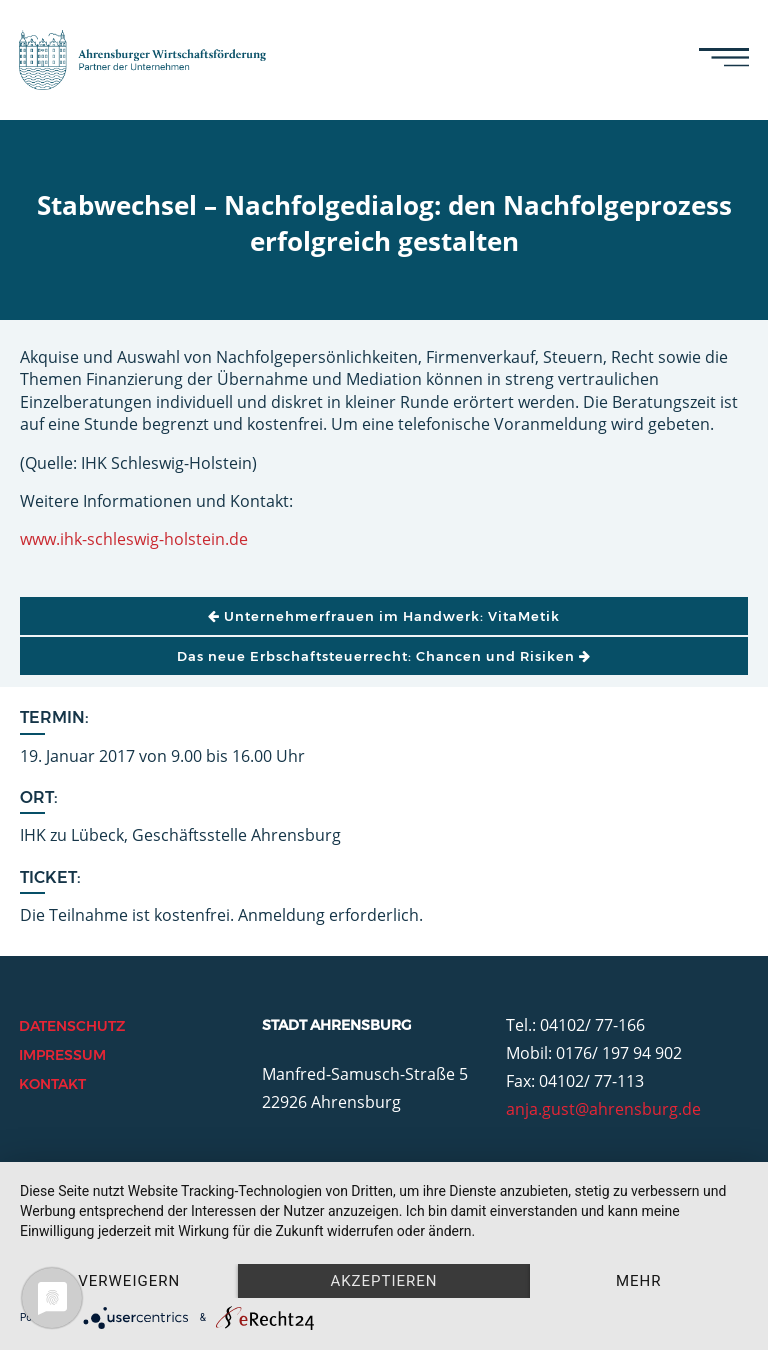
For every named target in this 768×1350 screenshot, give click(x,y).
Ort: (39, 797)
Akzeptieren (383, 1281)
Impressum (62, 1055)
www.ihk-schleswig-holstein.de (134, 539)
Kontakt (52, 1084)
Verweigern (129, 1281)
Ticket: (50, 877)
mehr (639, 1281)
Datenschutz (72, 1026)
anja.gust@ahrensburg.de (603, 1109)
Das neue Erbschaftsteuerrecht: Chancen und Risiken (384, 656)
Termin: (54, 717)
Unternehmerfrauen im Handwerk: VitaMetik (384, 616)
